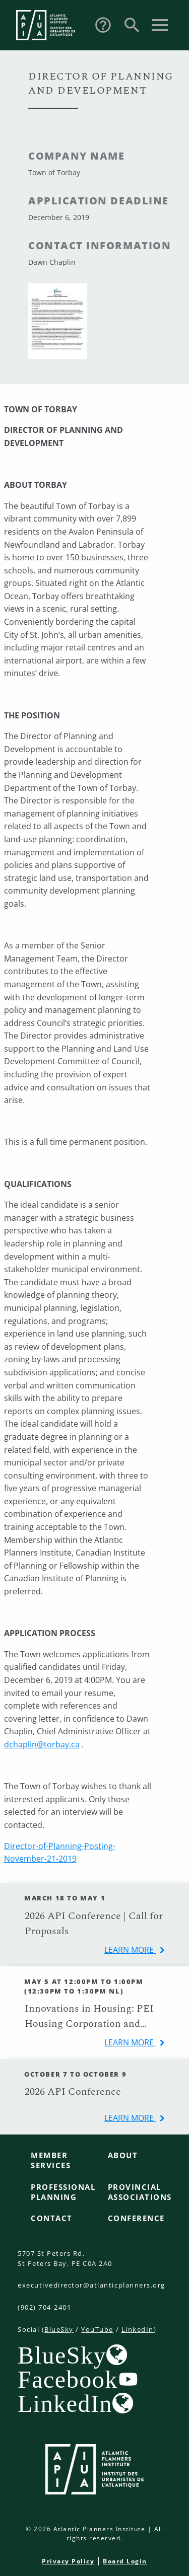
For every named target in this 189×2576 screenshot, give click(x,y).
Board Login (125, 2561)
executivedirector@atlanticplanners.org (91, 2285)
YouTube (97, 2329)
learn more (130, 1949)
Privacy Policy (68, 2561)
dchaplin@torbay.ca (42, 1744)
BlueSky (59, 2329)
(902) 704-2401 (44, 2307)
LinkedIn (137, 2329)
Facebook (68, 2379)
